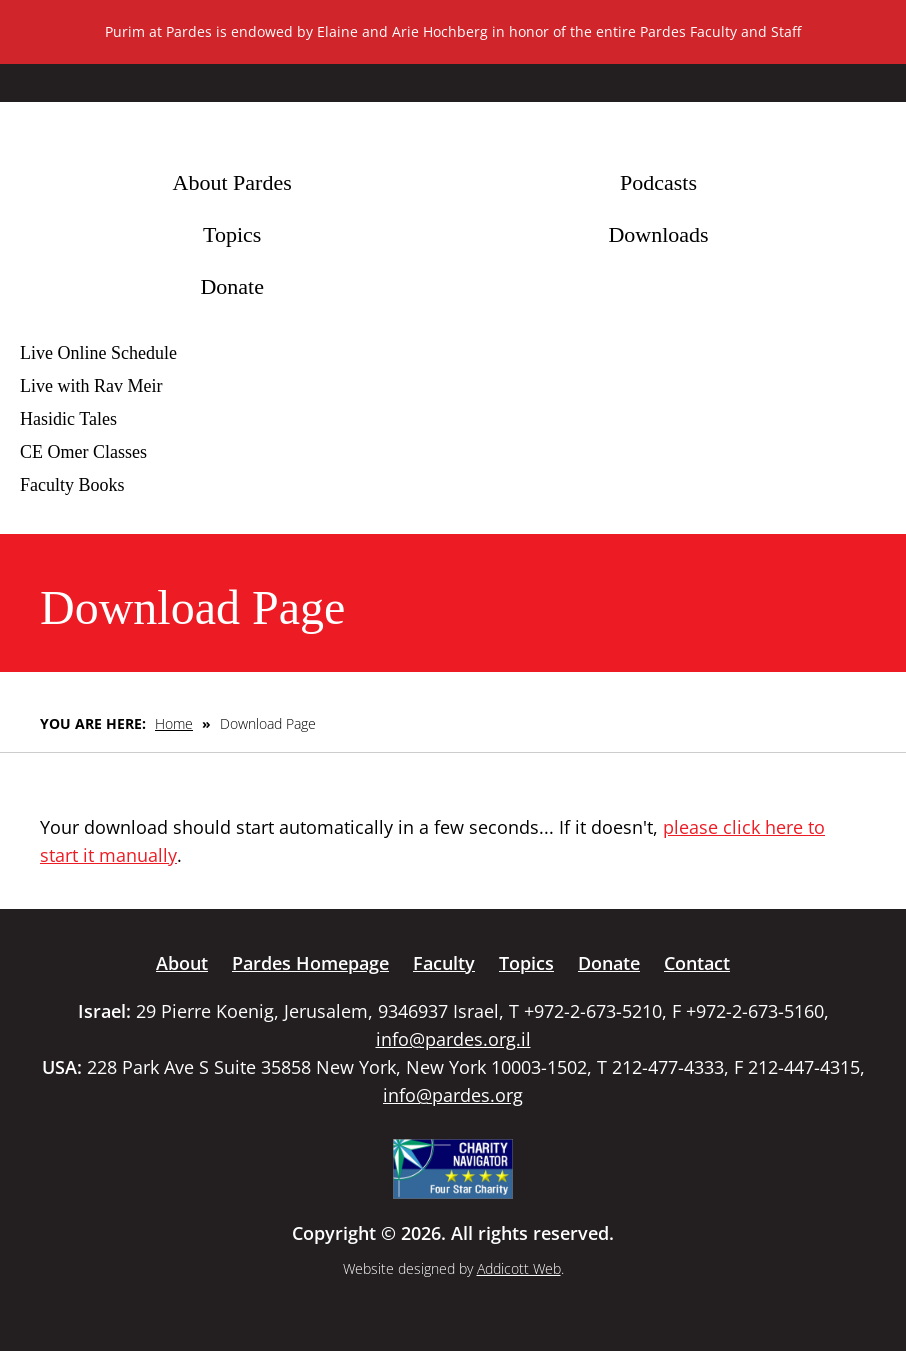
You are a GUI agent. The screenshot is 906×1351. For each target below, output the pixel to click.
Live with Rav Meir (91, 386)
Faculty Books (72, 485)
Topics (232, 234)
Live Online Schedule (98, 353)
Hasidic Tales (68, 419)
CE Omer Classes (83, 452)
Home (174, 723)
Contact (697, 963)
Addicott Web (519, 1268)
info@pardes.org (453, 1095)
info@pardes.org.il (453, 1039)
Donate (232, 286)
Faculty (444, 963)
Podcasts (658, 182)
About (182, 963)
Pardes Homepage (310, 963)
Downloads (658, 234)
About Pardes (232, 182)
